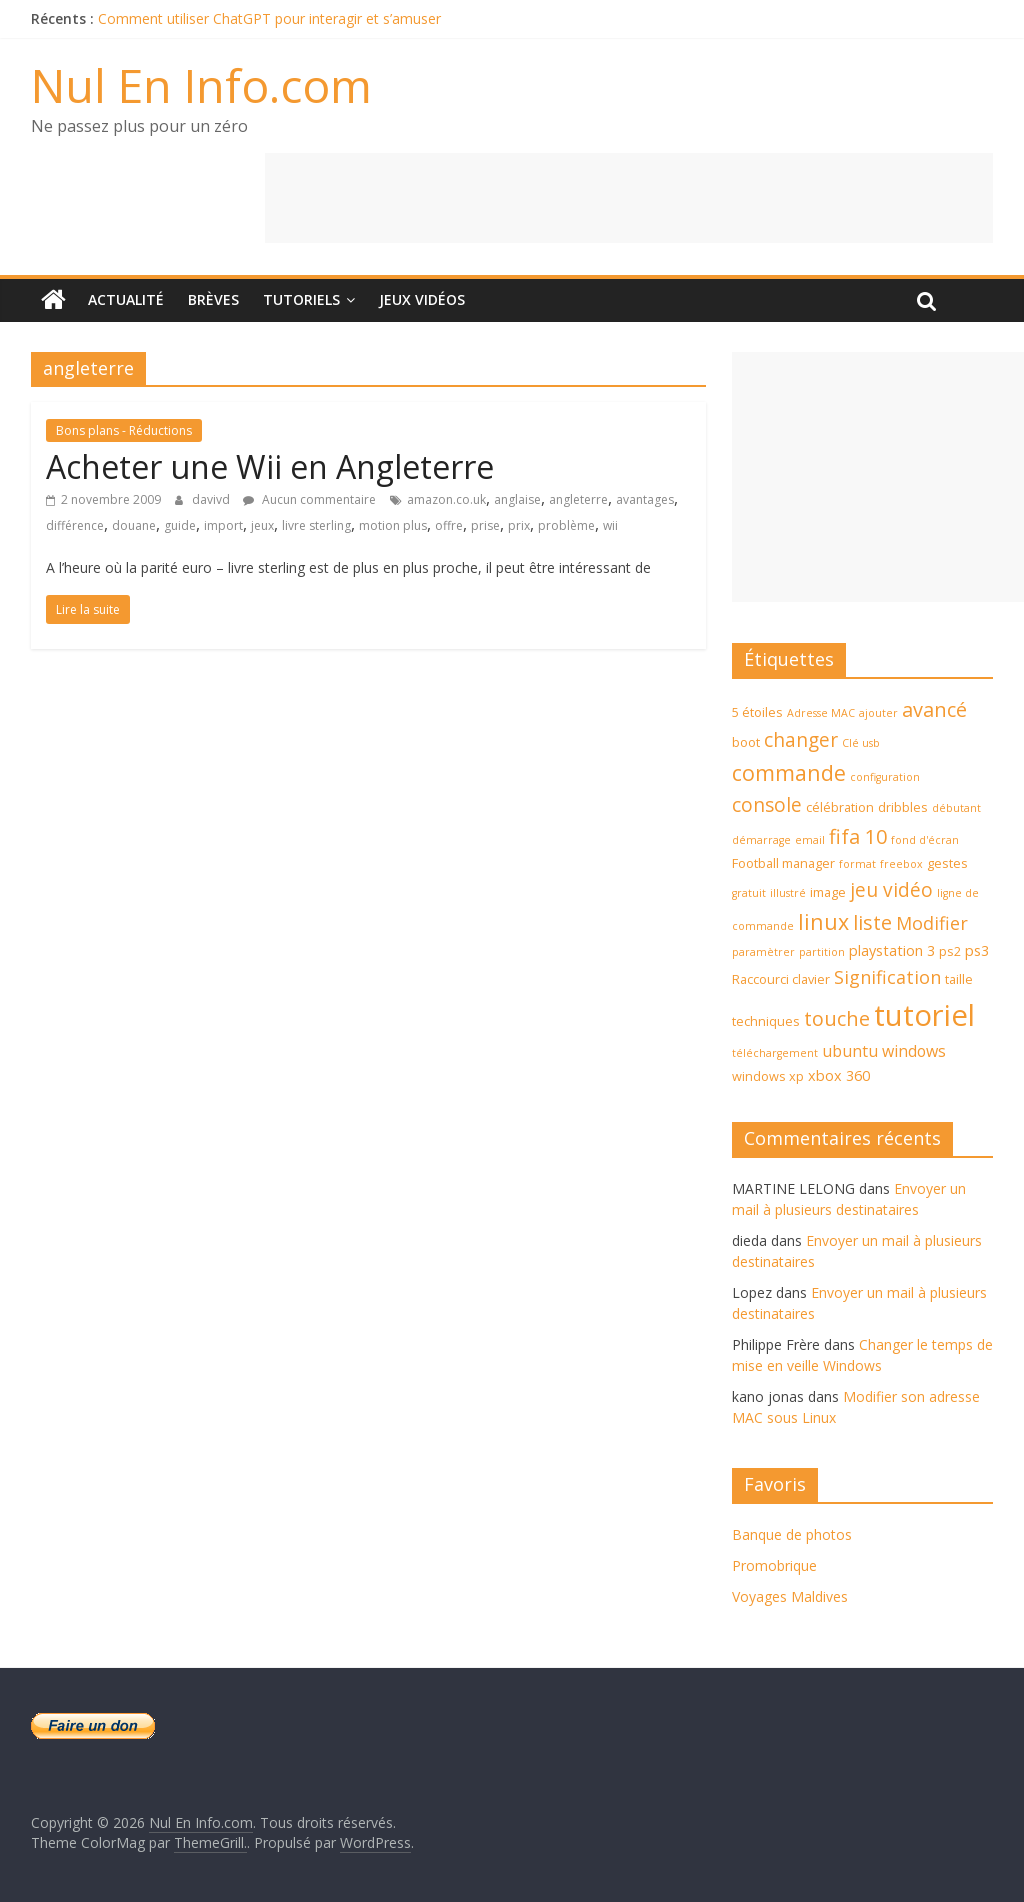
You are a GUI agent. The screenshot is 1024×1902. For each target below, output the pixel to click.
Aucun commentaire (309, 499)
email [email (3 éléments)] (810, 840)
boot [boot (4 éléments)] (746, 742)
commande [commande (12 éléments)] (789, 772)
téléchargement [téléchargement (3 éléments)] (775, 1053)
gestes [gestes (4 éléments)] (947, 863)
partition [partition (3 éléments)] (822, 952)
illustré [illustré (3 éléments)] (788, 893)
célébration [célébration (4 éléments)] (840, 807)
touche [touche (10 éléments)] (837, 1018)
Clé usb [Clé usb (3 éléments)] (861, 743)
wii (610, 525)
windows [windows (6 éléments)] (914, 1051)
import (223, 525)
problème (566, 525)
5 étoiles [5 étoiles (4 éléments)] (757, 712)
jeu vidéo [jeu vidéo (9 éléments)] (891, 890)
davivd (212, 499)
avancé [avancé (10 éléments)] (934, 709)
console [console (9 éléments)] (767, 805)
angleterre (578, 499)
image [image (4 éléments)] (828, 892)
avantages (645, 499)
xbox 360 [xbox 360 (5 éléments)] (839, 1075)
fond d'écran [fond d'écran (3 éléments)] (925, 840)
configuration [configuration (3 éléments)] (885, 777)
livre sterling (316, 525)
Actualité (126, 299)
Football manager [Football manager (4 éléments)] (783, 863)
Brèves (213, 299)
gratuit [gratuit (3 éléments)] (749, 893)
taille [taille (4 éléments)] (959, 979)
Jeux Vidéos (422, 299)
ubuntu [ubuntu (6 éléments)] (850, 1051)
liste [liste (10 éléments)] (872, 922)
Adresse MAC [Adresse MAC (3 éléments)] (821, 713)
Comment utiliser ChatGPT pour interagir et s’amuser (269, 18)
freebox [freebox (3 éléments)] (901, 864)
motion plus (393, 525)
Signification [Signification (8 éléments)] (887, 977)
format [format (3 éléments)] (857, 864)
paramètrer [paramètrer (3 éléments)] (763, 952)
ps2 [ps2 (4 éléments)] (950, 951)
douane (134, 525)
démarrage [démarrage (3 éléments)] (761, 840)
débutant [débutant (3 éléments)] (956, 808)
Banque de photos (792, 1534)
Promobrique (774, 1565)
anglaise (517, 499)
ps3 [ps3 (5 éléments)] (977, 950)
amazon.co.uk (446, 499)
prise (485, 525)
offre (449, 525)
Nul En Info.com (201, 85)
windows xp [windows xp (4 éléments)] (768, 1076)
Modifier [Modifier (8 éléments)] (932, 923)
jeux (262, 525)
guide (180, 525)
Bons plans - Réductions (124, 430)
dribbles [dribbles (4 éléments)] (903, 807)
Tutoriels (301, 299)
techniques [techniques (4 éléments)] (766, 1021)
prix (519, 525)
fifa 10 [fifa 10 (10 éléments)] (858, 836)
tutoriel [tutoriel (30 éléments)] (924, 1015)
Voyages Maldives (790, 1596)
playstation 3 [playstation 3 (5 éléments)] (892, 950)
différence (75, 525)
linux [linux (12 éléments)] (823, 921)
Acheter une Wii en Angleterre (270, 466)
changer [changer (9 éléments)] (801, 740)
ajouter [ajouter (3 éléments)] (878, 713)
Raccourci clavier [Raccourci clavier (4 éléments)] (781, 979)
